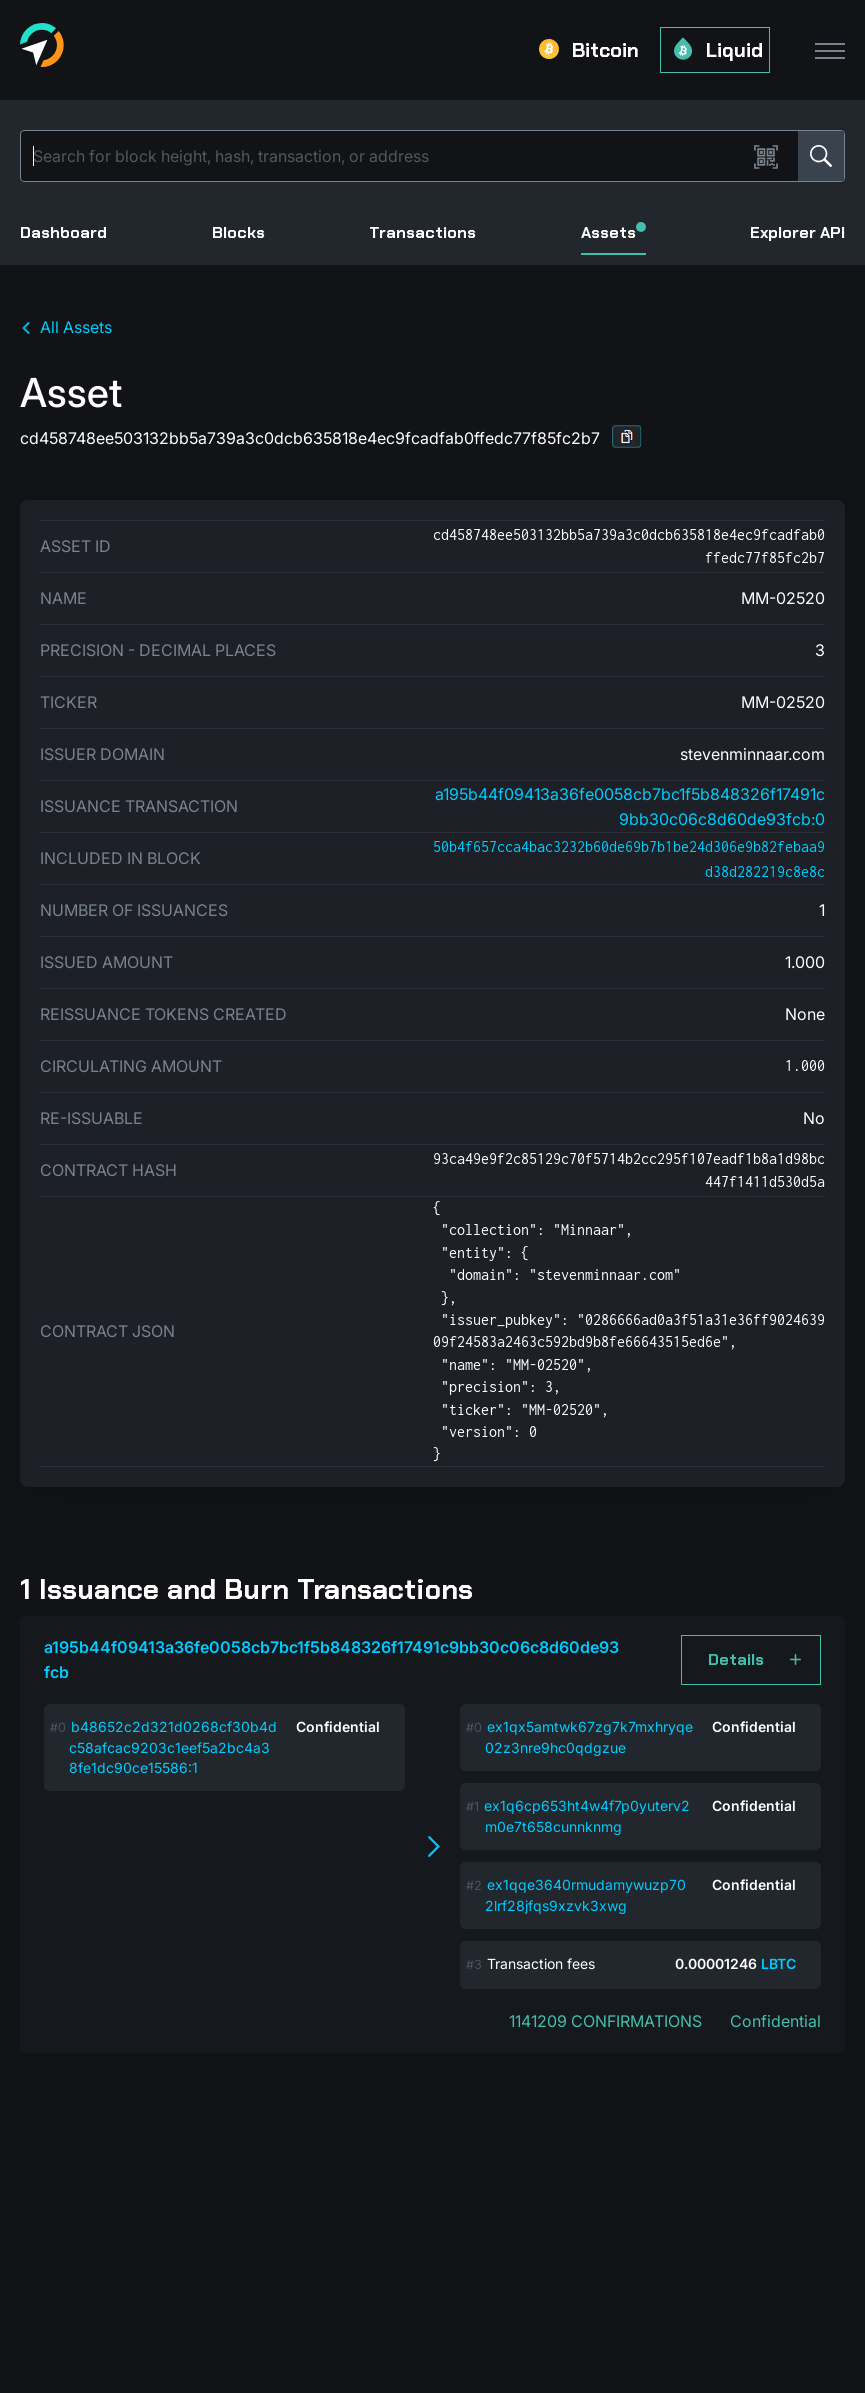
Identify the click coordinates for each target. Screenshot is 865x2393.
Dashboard (63, 232)
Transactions (422, 232)
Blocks (238, 232)
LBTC (778, 1963)
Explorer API (797, 232)
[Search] (387, 156)
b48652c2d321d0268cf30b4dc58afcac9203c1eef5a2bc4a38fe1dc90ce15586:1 (173, 1747)
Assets (613, 232)
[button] (627, 436)
